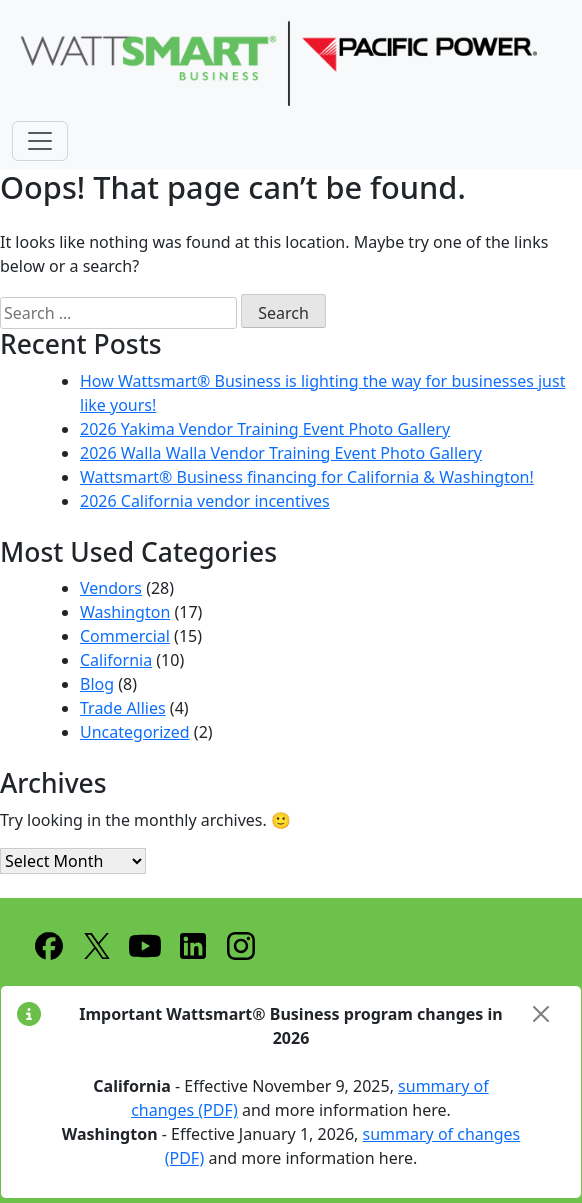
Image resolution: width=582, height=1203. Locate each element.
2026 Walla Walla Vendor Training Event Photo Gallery (281, 453)
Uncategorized (135, 732)
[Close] (541, 1014)
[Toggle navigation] (40, 141)
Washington (125, 612)
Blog (97, 684)
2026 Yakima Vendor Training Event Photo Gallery (265, 429)
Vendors (111, 588)
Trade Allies (123, 708)
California (116, 660)
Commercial (125, 636)
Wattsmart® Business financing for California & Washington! (307, 477)
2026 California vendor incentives (205, 501)
